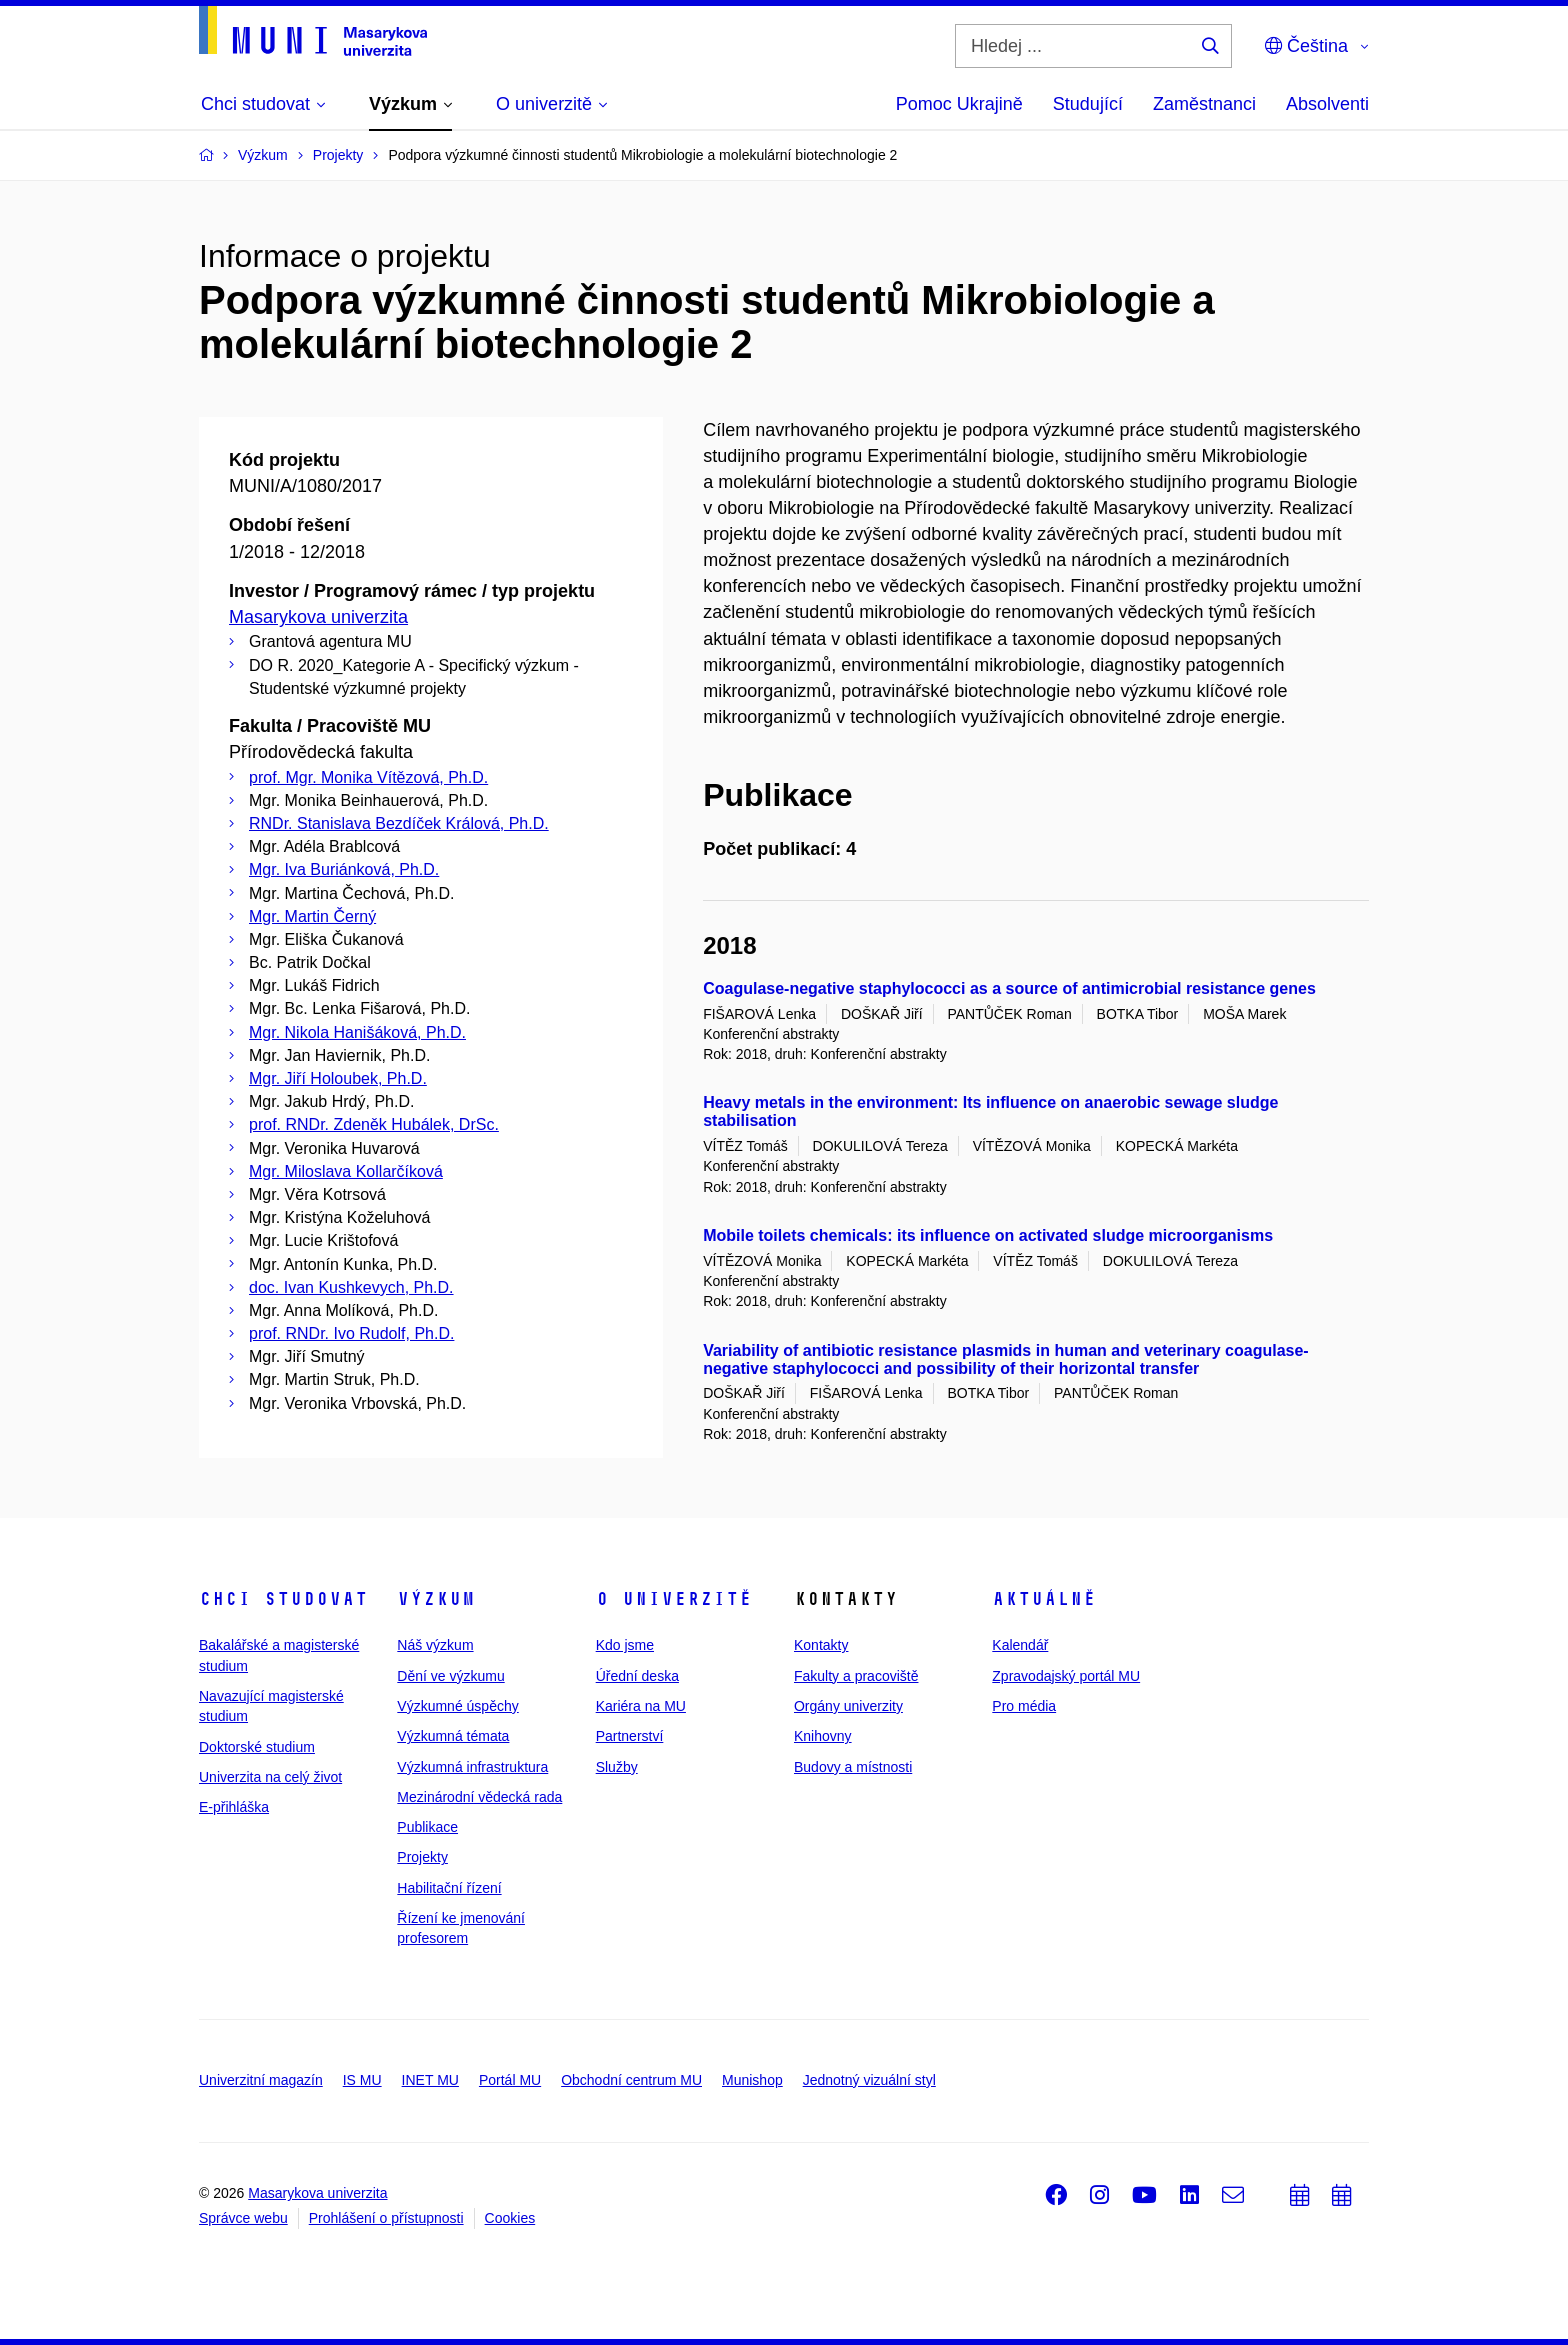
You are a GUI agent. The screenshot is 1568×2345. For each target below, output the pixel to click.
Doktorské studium (257, 1747)
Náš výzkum (435, 1645)
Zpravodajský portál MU (1066, 1676)
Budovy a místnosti (853, 1767)
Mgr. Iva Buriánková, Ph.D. (344, 869)
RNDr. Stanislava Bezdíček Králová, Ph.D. (399, 823)
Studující (1088, 104)
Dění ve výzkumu (450, 1676)
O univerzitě (674, 1599)
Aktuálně (1044, 1599)
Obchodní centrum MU (631, 2080)
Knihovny (823, 1736)
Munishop (752, 2080)
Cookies (510, 2218)
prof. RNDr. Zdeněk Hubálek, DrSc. (374, 1124)
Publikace (427, 1827)
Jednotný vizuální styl (869, 2080)
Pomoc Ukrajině (959, 104)
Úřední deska (637, 1676)
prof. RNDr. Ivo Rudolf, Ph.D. (351, 1333)
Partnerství (630, 1736)
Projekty (422, 1857)
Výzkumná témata (453, 1736)
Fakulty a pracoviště (856, 1676)
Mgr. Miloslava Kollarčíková (346, 1171)
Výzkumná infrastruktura (472, 1767)
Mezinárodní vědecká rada (479, 1797)
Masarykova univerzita (318, 617)
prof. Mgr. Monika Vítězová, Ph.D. (368, 777)
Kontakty (821, 1645)
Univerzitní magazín (261, 2080)
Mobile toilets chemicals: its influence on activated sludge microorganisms (988, 1235)
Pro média (1024, 1706)
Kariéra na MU (641, 1706)
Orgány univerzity (848, 1706)
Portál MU (510, 2080)
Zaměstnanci (1204, 104)
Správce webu (243, 2218)
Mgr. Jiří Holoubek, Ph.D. (338, 1078)
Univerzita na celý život (270, 1777)
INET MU (430, 2080)
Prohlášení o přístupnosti (386, 2218)
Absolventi (1327, 104)
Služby (617, 1767)
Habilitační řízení (449, 1888)
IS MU (362, 2080)
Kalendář (1020, 1645)
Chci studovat (283, 1599)
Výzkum (436, 1599)
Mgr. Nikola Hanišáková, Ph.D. (357, 1032)
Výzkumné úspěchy (457, 1706)
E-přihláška (234, 1807)
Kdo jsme (625, 1645)
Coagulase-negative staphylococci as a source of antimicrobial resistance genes (1009, 988)
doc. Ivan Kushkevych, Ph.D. (351, 1287)
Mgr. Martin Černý (312, 916)
